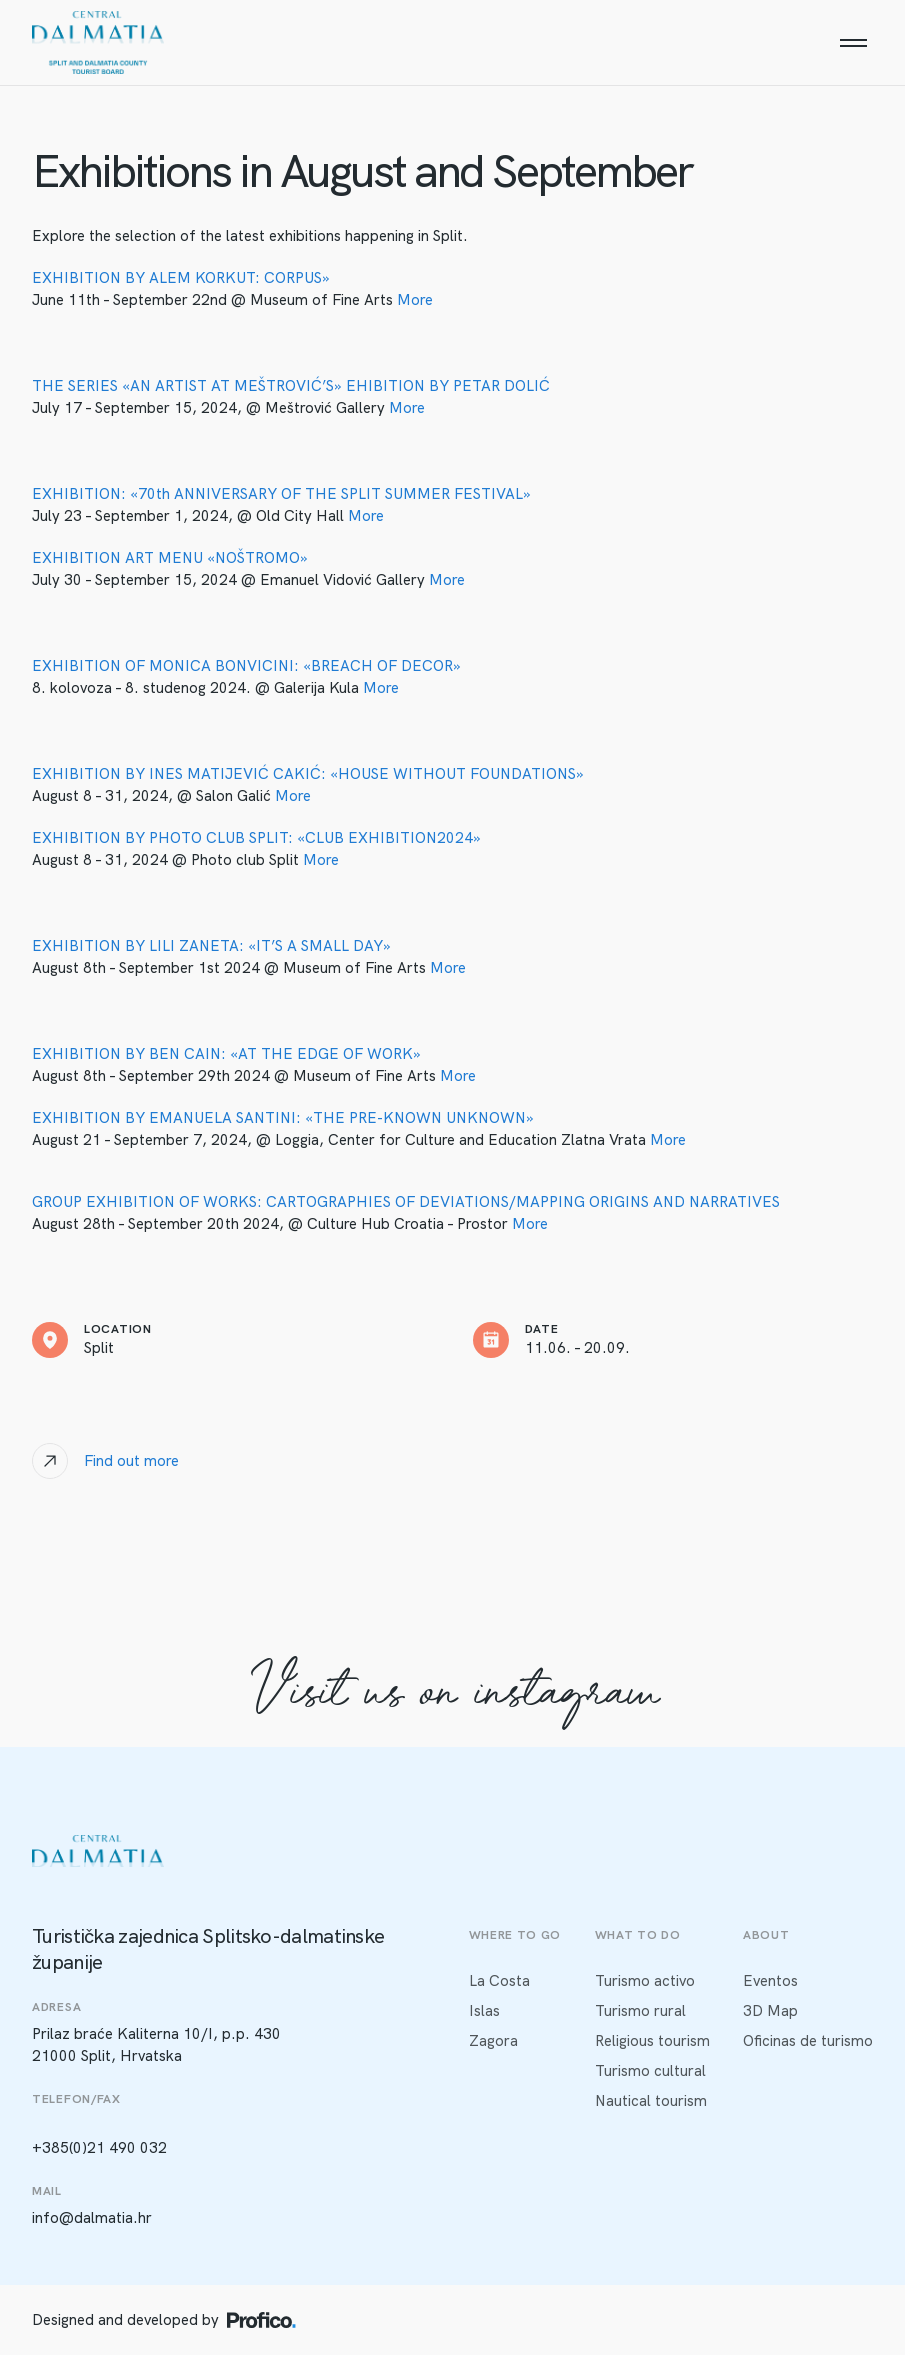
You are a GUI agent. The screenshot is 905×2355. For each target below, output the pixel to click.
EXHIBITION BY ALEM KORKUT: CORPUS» (181, 278)
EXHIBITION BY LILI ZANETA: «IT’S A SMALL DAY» (211, 946)
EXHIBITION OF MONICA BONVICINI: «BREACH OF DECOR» (246, 666)
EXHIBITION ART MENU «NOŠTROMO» (170, 558)
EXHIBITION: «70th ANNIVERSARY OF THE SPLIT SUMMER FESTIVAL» (281, 494)
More (415, 300)
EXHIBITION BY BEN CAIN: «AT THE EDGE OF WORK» (226, 1054)
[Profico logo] (261, 2320)
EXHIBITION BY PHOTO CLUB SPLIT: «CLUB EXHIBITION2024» (256, 838)
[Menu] (853, 43)
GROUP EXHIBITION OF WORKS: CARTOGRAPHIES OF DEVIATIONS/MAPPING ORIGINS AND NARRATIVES (406, 1202)
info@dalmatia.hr (92, 2218)
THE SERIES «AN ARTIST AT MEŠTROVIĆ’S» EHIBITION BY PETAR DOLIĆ (291, 386)
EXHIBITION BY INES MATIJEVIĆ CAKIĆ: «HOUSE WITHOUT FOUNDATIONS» (308, 774)
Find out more (131, 1461)
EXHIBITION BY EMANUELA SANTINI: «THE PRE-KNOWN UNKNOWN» (283, 1118)
